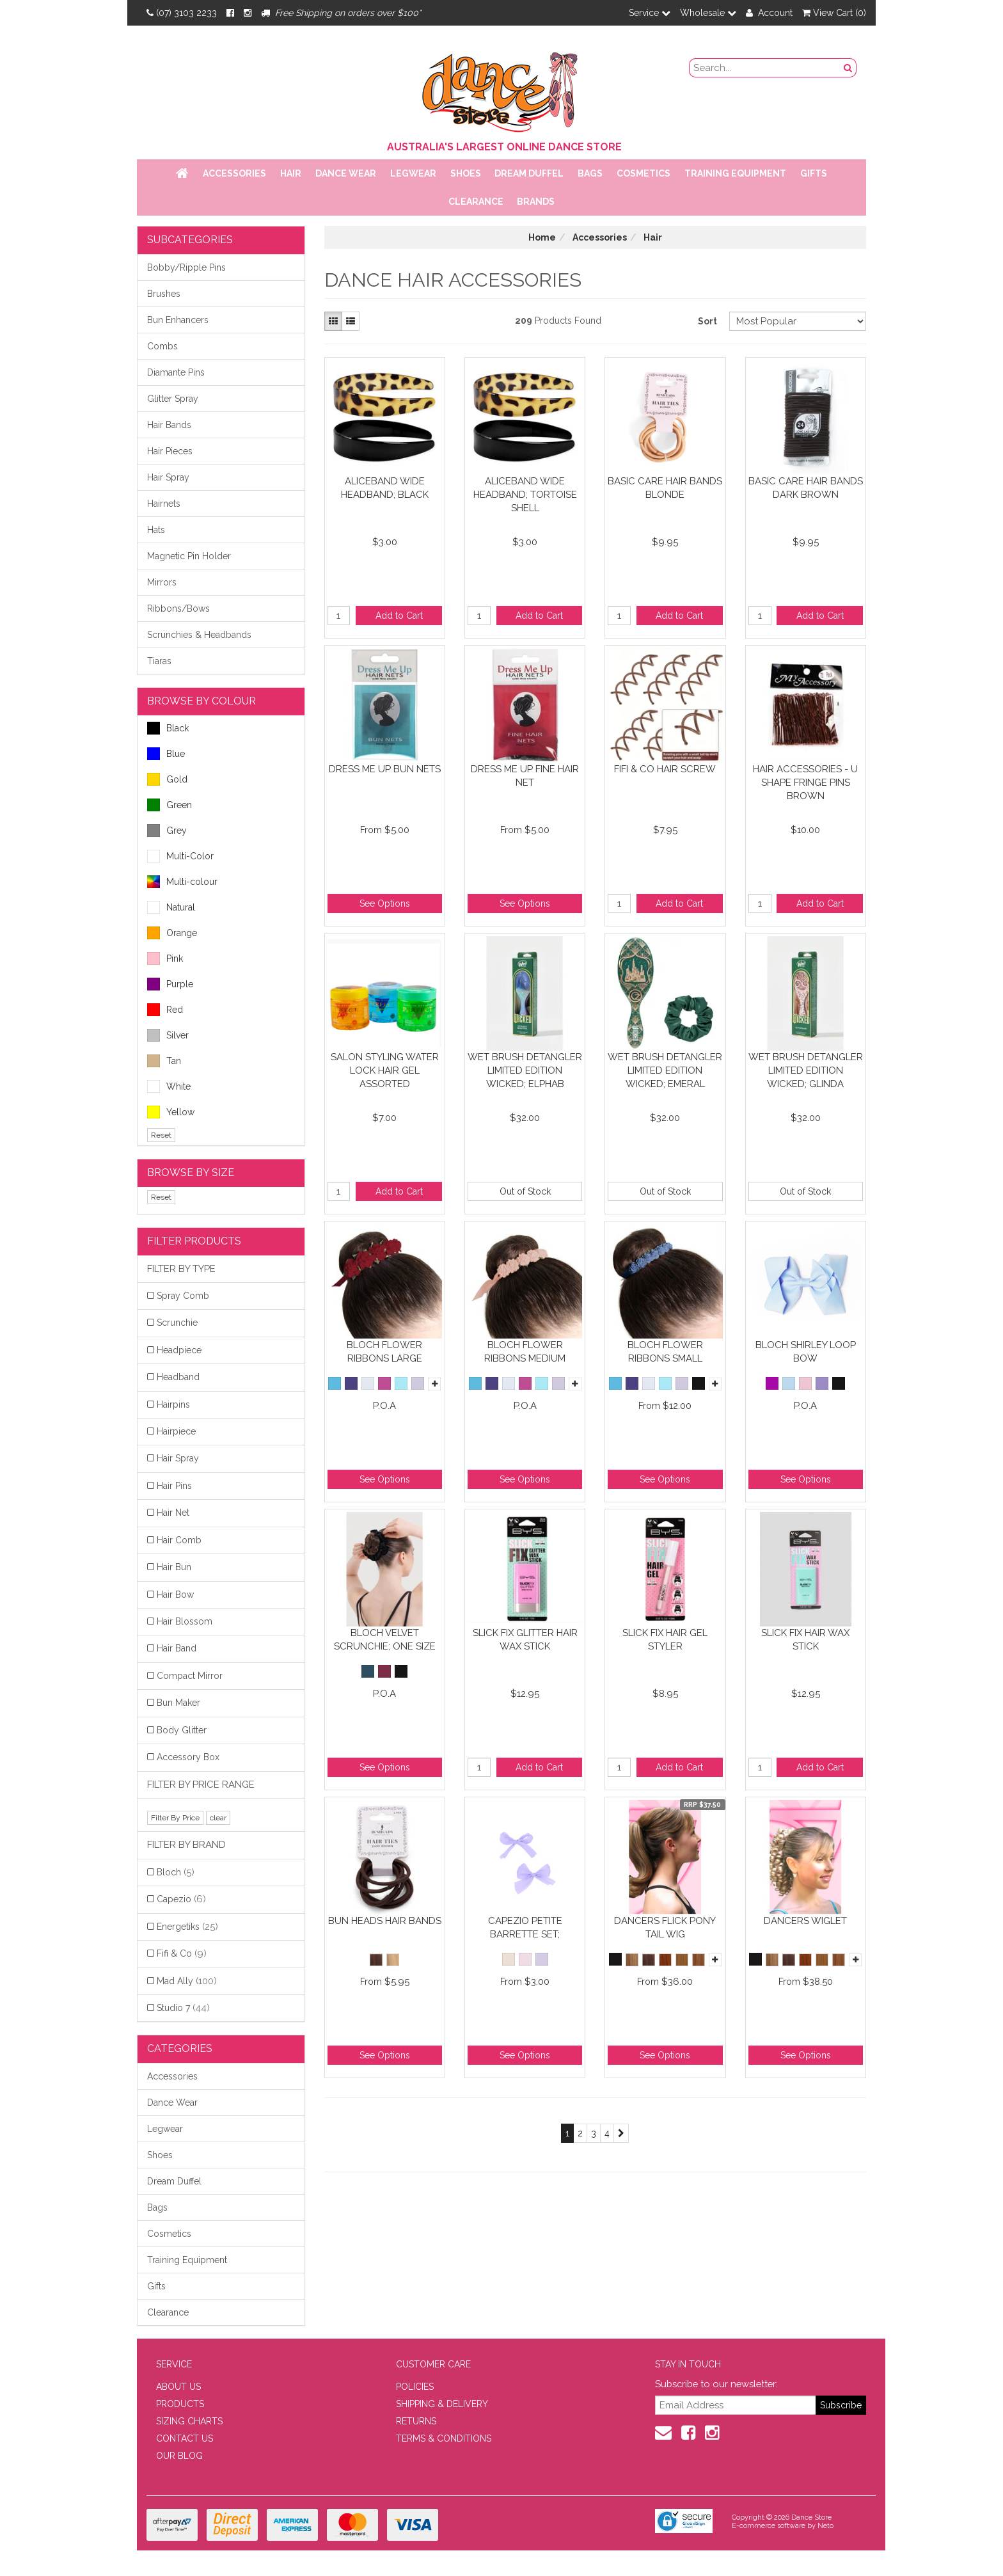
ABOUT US (178, 2386)
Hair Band (176, 1648)
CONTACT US (184, 2438)
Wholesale (708, 13)
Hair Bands (169, 425)
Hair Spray (168, 477)
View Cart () (834, 13)
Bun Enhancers (178, 320)
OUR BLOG (179, 2456)
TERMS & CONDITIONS (443, 2438)
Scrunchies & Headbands (199, 635)
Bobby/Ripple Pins (186, 267)
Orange (172, 932)
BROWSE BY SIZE (190, 1172)
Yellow (170, 1112)
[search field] (765, 67)
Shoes (465, 173)
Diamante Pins (176, 372)
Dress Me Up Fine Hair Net (525, 775)
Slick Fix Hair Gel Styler (664, 1639)
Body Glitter (182, 1730)
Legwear (413, 173)
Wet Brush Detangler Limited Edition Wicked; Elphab (525, 1070)
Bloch (175, 1872)
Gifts (813, 173)
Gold (167, 779)
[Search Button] (848, 67)
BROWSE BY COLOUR (201, 701)
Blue (166, 753)
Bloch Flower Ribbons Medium (524, 1351)
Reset (161, 1135)
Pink (165, 958)
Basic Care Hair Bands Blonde (665, 487)
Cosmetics (643, 173)
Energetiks (187, 1926)
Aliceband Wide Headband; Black (385, 487)
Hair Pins (174, 1486)
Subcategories (190, 240)
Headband (178, 1377)
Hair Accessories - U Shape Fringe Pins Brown (805, 782)
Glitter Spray (172, 399)
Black (168, 728)
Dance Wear (345, 173)
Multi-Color (180, 856)
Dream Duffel (529, 173)
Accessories (234, 173)
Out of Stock (525, 1191)
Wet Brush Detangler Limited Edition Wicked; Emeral (665, 1070)
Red (165, 1009)
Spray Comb (183, 1296)
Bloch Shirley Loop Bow (805, 1351)
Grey (167, 830)
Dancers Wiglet (805, 1921)
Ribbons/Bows (178, 608)
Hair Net (173, 1512)
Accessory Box (188, 1757)
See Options (384, 903)
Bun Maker (178, 1702)
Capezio (181, 1899)
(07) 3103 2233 (181, 13)
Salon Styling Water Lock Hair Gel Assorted (385, 1070)
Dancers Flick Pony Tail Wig (665, 1927)
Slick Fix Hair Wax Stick (805, 1639)
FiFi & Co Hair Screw (665, 769)
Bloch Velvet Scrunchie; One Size (385, 1639)
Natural (171, 907)
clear (218, 1817)
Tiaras (159, 661)
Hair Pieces (170, 451)
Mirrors (162, 582)
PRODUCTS (180, 2404)
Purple (170, 984)
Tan (164, 1060)
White (169, 1086)
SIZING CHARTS (189, 2421)
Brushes (163, 294)
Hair (290, 173)
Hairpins (173, 1404)
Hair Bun (174, 1567)
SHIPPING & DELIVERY (442, 2404)
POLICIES (415, 2386)
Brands (536, 201)
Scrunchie (177, 1322)
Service (649, 13)
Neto (825, 2526)
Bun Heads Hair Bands (384, 1921)
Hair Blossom (184, 1621)
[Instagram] (247, 13)
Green (169, 805)
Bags (590, 173)
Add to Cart (399, 615)
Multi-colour (182, 881)
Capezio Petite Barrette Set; (525, 1927)
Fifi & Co (182, 1953)
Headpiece (179, 1350)
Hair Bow (175, 1594)
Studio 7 (183, 2008)
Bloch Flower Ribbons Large (384, 1351)
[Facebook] (230, 13)
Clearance (475, 201)
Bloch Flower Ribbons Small (665, 1351)
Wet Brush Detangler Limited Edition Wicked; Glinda (805, 1070)
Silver (168, 1035)
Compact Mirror (190, 1676)
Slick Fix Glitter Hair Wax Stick (525, 1639)
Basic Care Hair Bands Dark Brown (805, 487)
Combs (162, 346)
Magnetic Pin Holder (189, 556)
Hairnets (163, 503)
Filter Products (194, 1241)
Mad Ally (187, 1981)
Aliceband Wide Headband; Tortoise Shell (525, 494)
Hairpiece (176, 1431)
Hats (156, 530)
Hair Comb (179, 1540)
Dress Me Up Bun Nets (385, 769)
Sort (707, 321)
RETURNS (416, 2421)
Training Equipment (735, 173)
